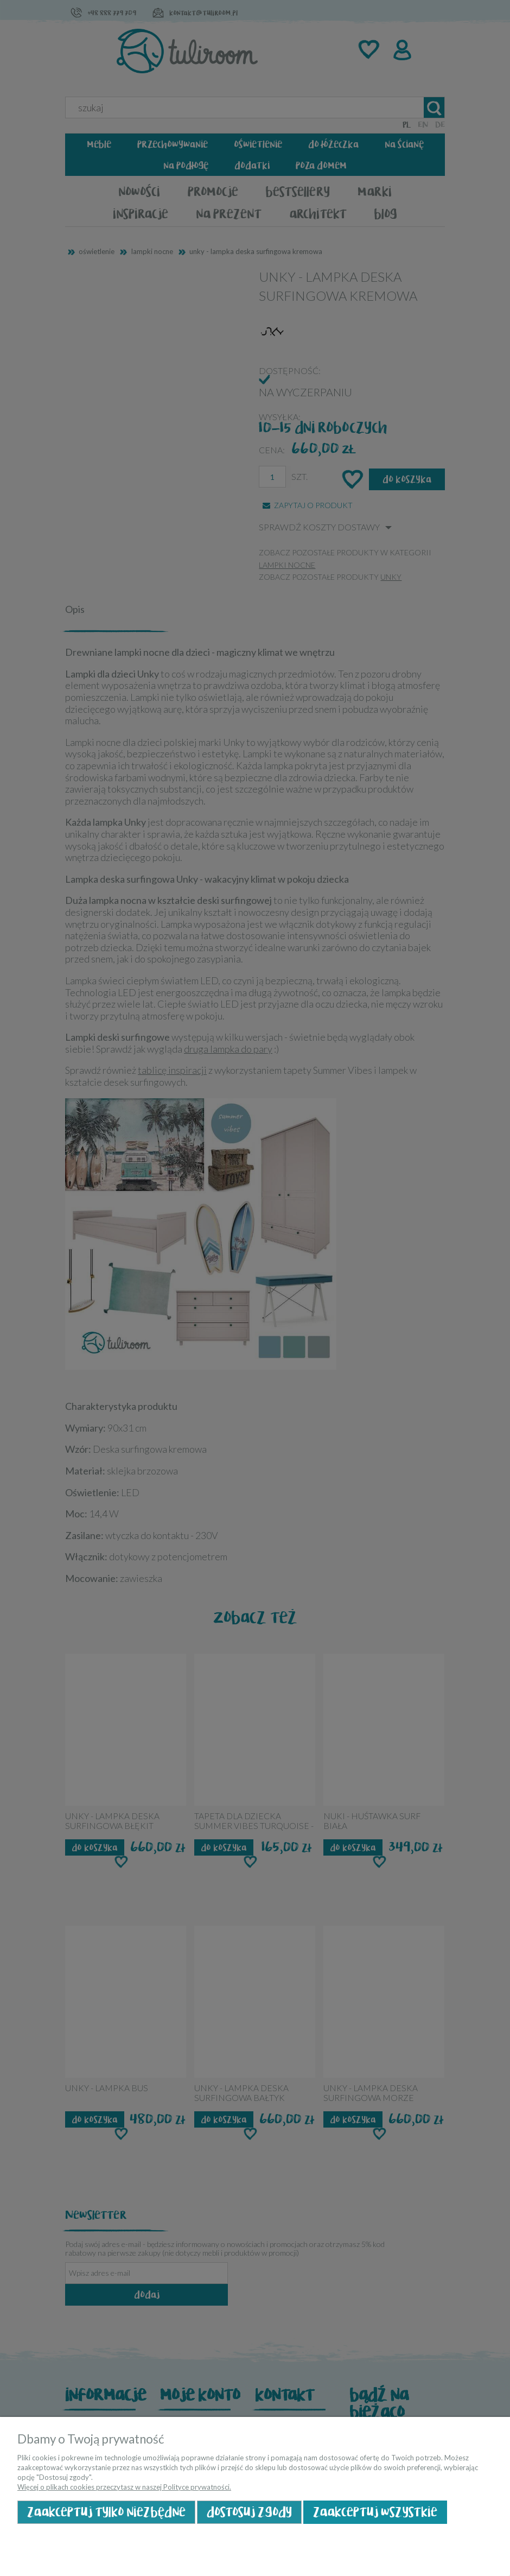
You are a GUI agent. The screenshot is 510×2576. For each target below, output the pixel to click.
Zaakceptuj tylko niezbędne (106, 2512)
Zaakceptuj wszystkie (375, 2512)
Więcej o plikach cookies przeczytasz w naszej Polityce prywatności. (124, 2487)
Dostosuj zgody (249, 2512)
